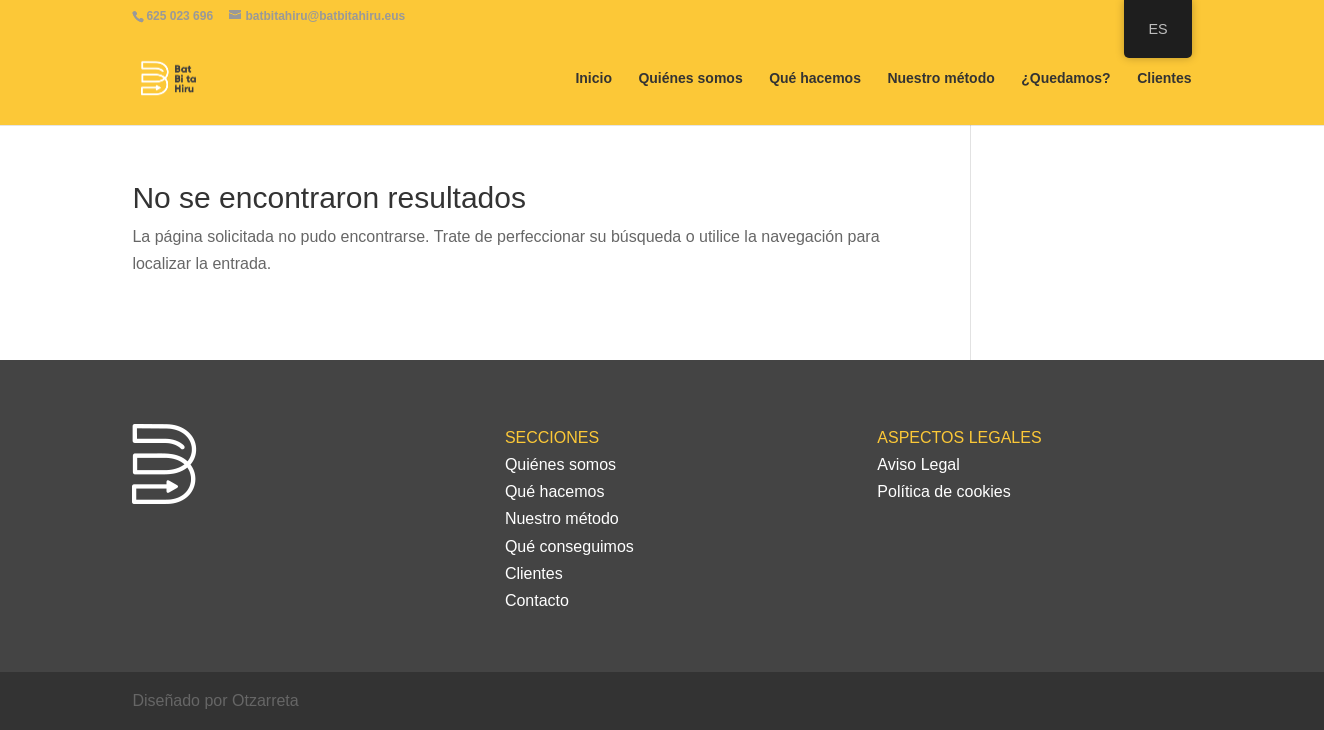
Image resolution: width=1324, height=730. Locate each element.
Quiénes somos (690, 78)
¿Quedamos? (1065, 78)
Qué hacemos (815, 78)
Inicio (593, 78)
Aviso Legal (918, 464)
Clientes (1164, 78)
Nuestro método (940, 78)
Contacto (537, 600)
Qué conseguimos (569, 546)
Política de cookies (943, 491)
